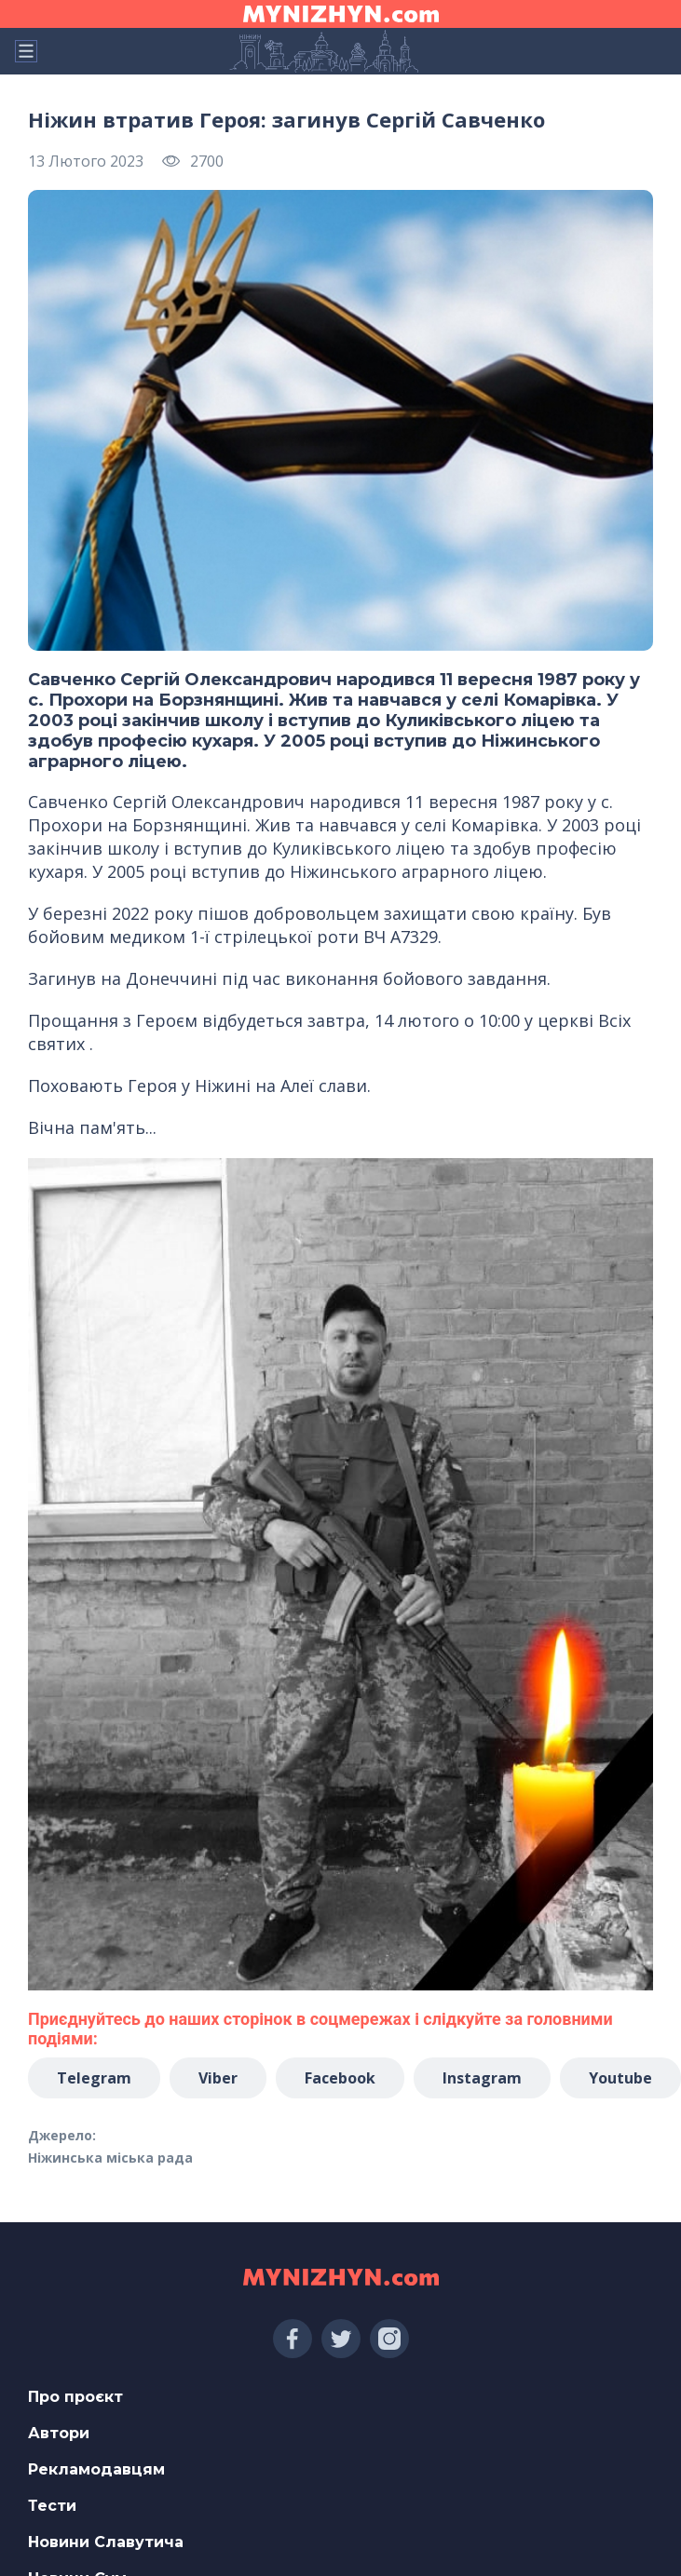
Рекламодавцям (96, 2469)
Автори (58, 2433)
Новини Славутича (106, 2542)
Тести (52, 2506)
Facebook (340, 2078)
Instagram (482, 2078)
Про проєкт (75, 2397)
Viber (218, 2078)
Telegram (94, 2078)
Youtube (620, 2078)
